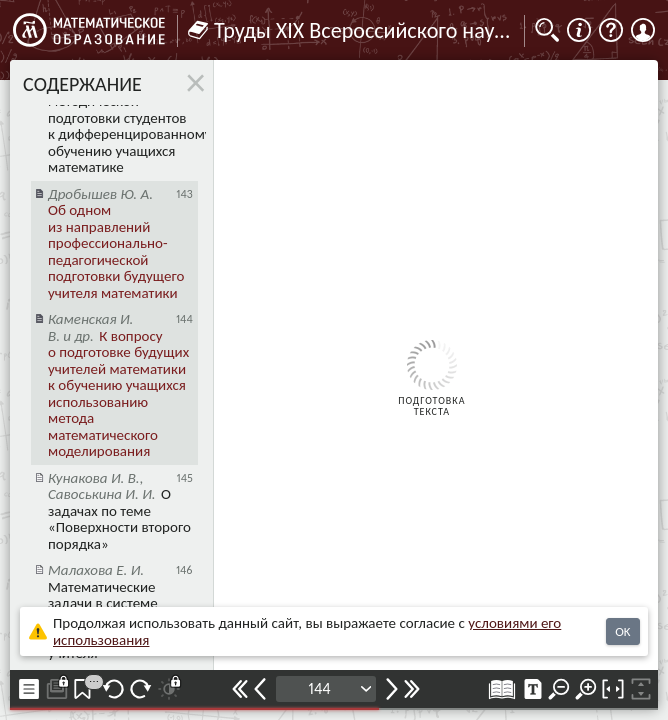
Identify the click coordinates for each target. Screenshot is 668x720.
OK (622, 631)
